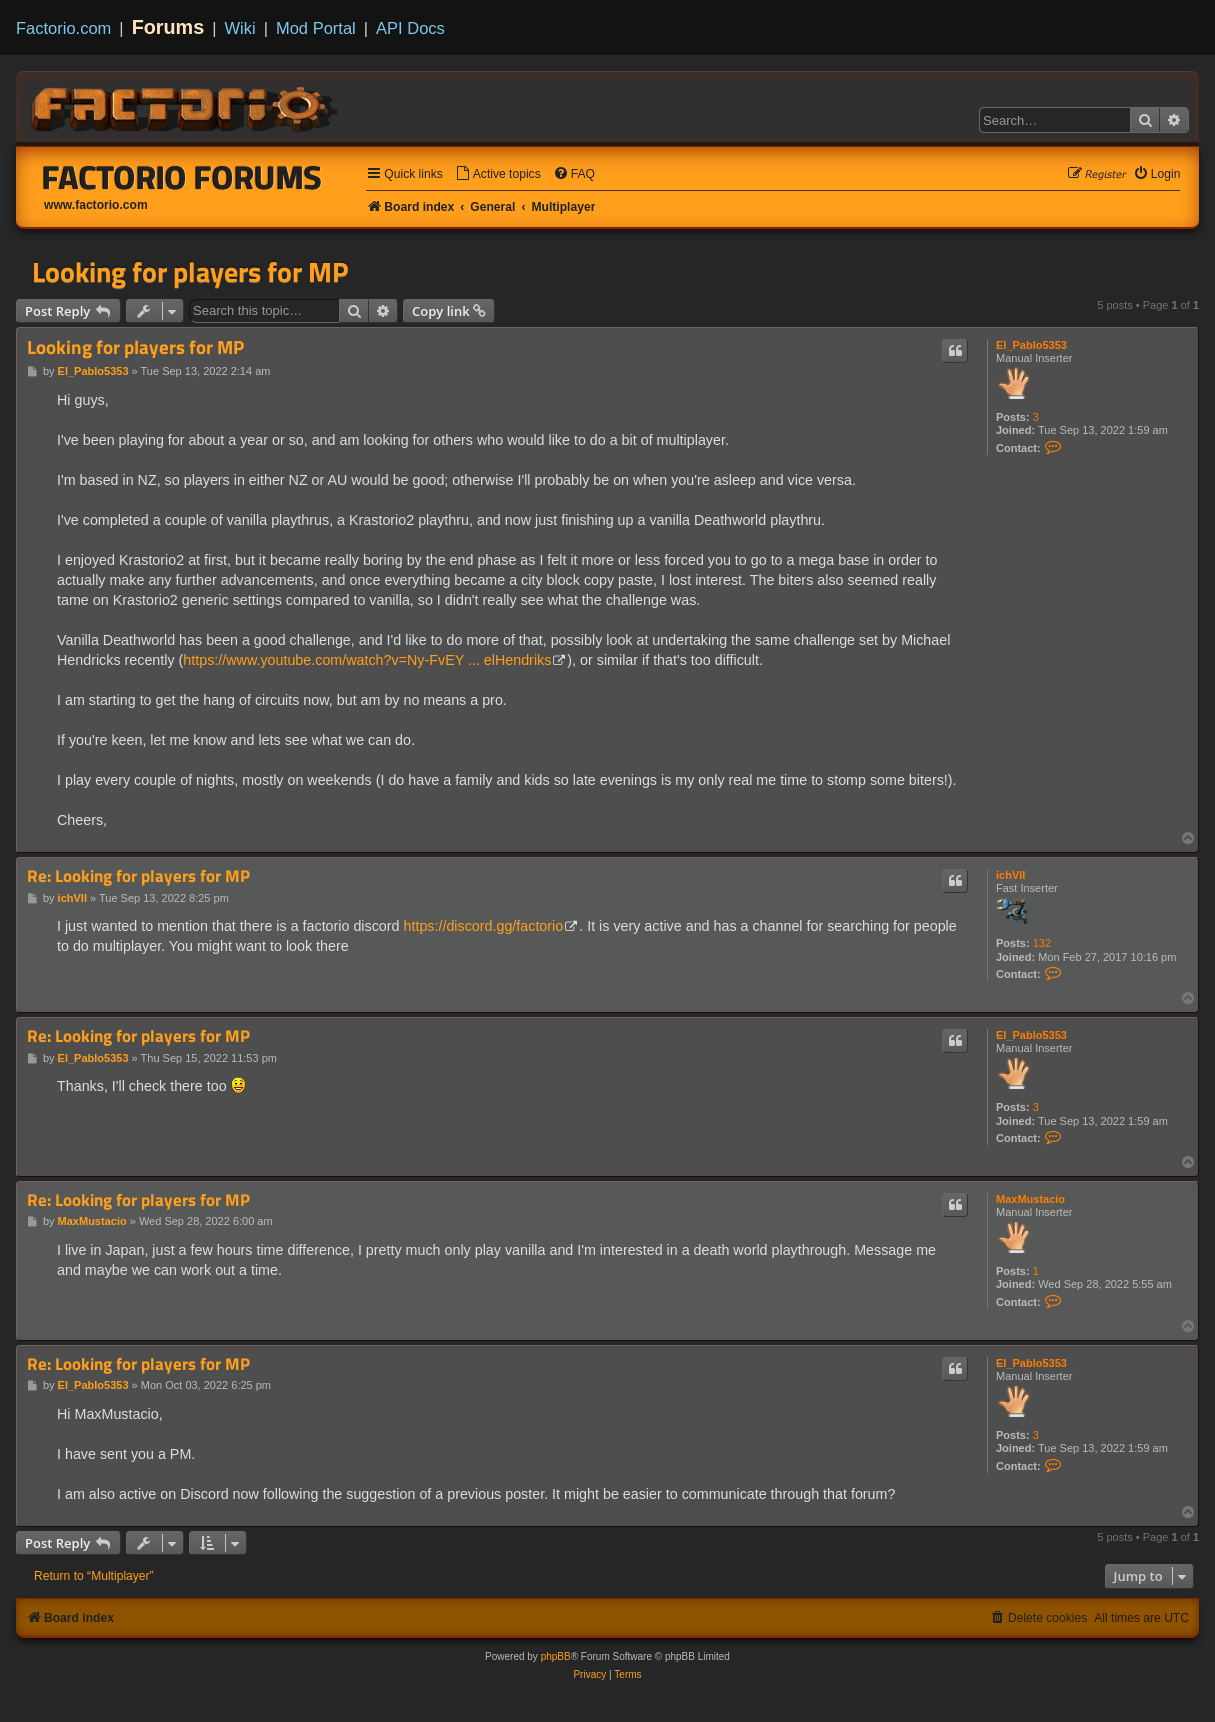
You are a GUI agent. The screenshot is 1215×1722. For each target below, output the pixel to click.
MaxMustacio (1030, 1199)
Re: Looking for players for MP (138, 876)
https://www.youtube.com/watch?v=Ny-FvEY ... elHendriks (367, 660)
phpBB (556, 1656)
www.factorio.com (96, 205)
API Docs (410, 28)
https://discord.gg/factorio (483, 926)
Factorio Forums (182, 177)
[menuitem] (498, 174)
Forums (168, 27)
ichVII (1010, 875)
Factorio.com (63, 28)
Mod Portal (316, 28)
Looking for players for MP (190, 272)
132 (1042, 943)
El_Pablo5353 (1031, 345)
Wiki (240, 28)
